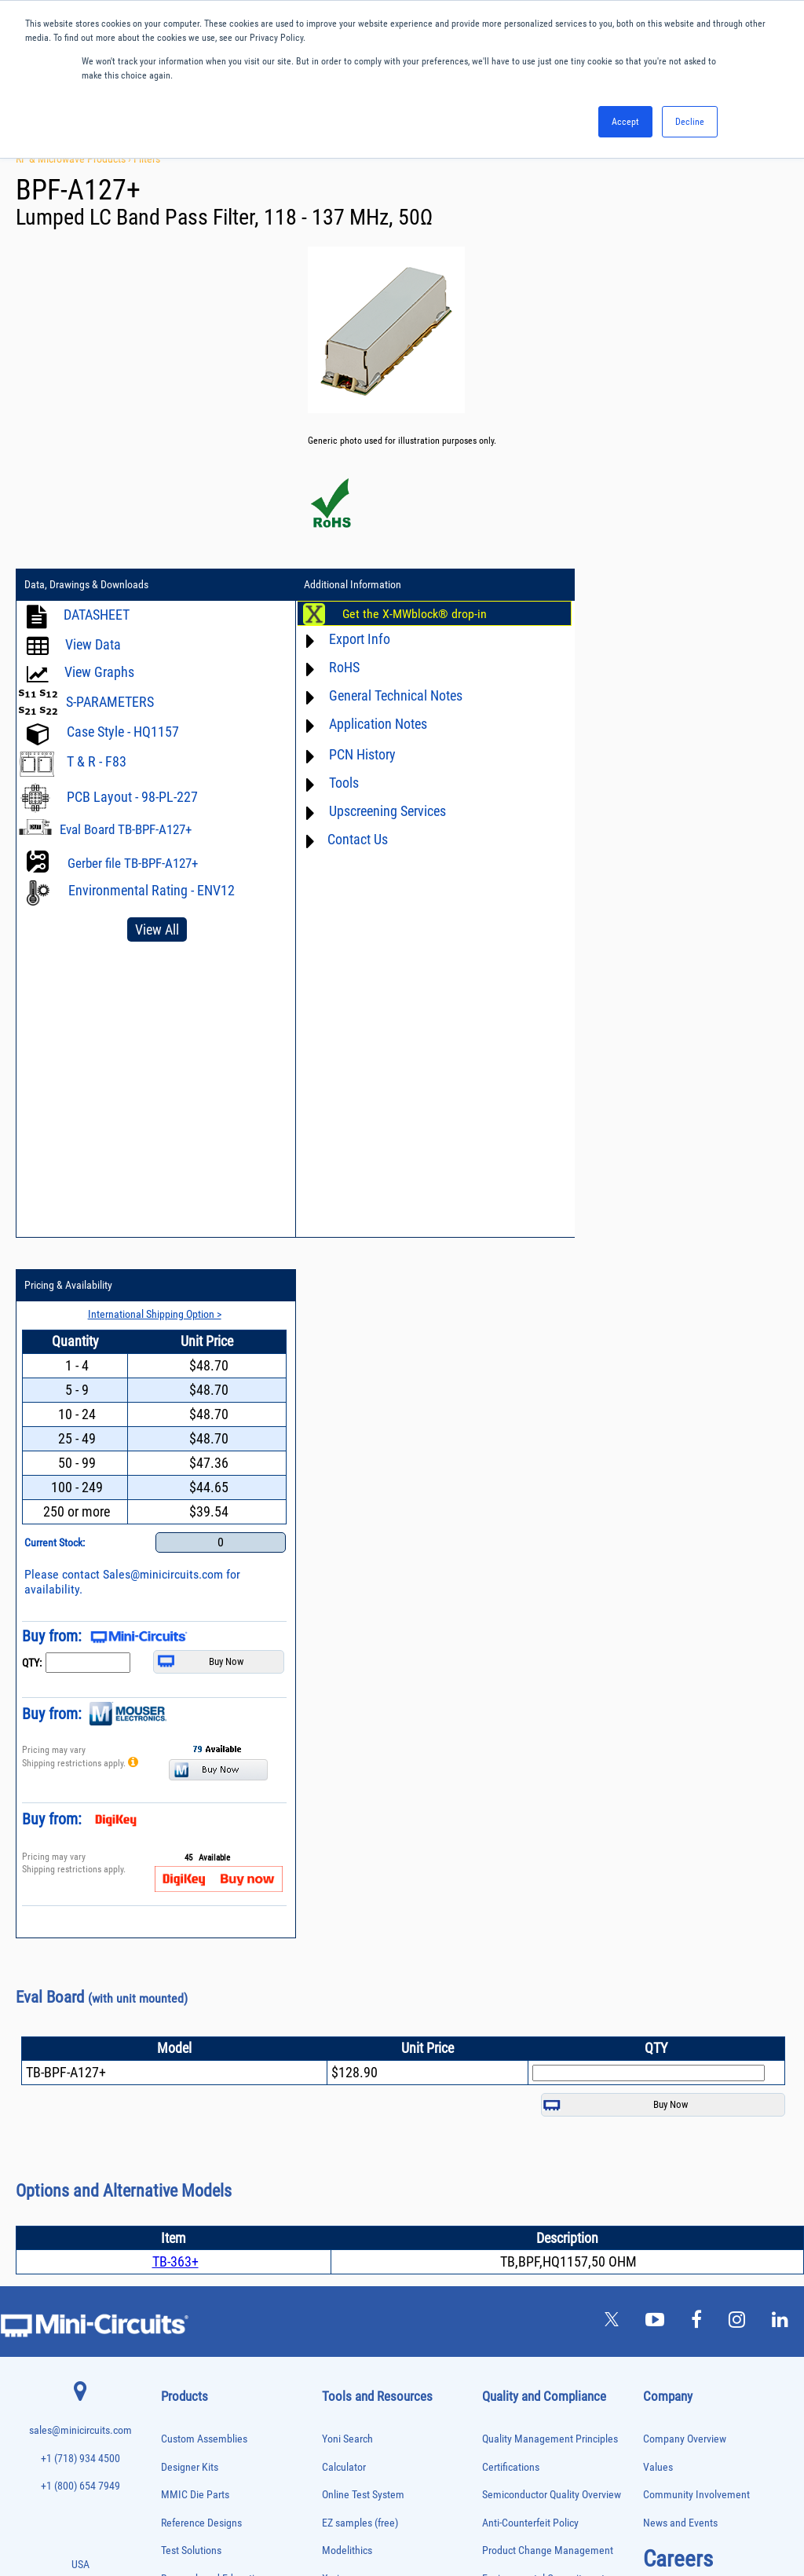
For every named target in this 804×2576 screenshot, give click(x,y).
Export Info (346, 639)
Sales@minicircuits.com (695, 873)
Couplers (176, 2022)
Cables (172, 2005)
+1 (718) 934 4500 (80, 1759)
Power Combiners (191, 2268)
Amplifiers (178, 1939)
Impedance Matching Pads (205, 2153)
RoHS (331, 667)
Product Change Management (547, 1851)
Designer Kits (189, 1768)
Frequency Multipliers (197, 2136)
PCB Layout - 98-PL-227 (132, 797)
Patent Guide (350, 2035)
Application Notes (365, 723)
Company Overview (684, 1740)
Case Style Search (361, 2091)
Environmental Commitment (543, 1879)
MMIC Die (177, 2186)
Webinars (342, 2007)
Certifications (510, 1768)
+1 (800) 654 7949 (80, 1787)
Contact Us (344, 839)
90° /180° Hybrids (191, 2349)
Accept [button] (625, 121)
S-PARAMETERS (110, 701)
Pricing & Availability (601, 585)
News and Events (680, 1824)
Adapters (175, 1923)
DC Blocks (178, 2054)
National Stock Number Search (388, 2062)
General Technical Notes (382, 695)
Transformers (183, 2448)
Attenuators (180, 1956)
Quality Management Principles (550, 1740)
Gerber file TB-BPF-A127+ (133, 863)
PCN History (349, 754)
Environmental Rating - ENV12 (151, 890)
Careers (678, 1859)
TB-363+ (175, 1562)
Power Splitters (187, 2317)
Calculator (344, 1768)
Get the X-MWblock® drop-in (401, 614)
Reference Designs (201, 1824)
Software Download (364, 2118)
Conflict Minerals (518, 1991)
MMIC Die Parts (195, 1795)
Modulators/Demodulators (205, 2202)
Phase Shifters (185, 2251)
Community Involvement (696, 1795)
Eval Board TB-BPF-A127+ (126, 829)
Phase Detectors (188, 2235)
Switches (176, 2382)
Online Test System (363, 1795)
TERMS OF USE (324, 2511)
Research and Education (213, 1879)
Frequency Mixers (191, 2120)
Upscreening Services (374, 811)
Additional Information (339, 585)
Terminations (183, 2415)
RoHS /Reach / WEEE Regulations (554, 1907)
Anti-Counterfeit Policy (530, 1824)
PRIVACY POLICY (394, 2511)
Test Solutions (191, 1851)
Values (658, 1768)
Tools (330, 782)
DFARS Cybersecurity (527, 2018)
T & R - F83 (96, 761)
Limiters (174, 2169)
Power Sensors (186, 2301)
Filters (146, 158)
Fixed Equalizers (189, 2103)
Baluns (172, 1972)
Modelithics (347, 1851)
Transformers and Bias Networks (216, 2465)
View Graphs (99, 672)
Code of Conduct (518, 1935)
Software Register (360, 2146)
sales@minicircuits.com (80, 1731)
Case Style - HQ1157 (123, 731)
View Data (93, 644)
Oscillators (180, 2218)
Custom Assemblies (204, 1740)
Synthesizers (182, 2399)
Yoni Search (347, 1740)
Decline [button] (689, 121)
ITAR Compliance (519, 1963)
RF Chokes (179, 2366)
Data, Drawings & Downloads (86, 585)
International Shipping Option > (680, 613)
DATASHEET (97, 614)
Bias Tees (177, 1989)
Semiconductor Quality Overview (551, 1795)
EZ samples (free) (360, 1824)
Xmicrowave (348, 1879)
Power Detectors (189, 2284)
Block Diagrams (355, 1935)
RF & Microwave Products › (74, 158)
